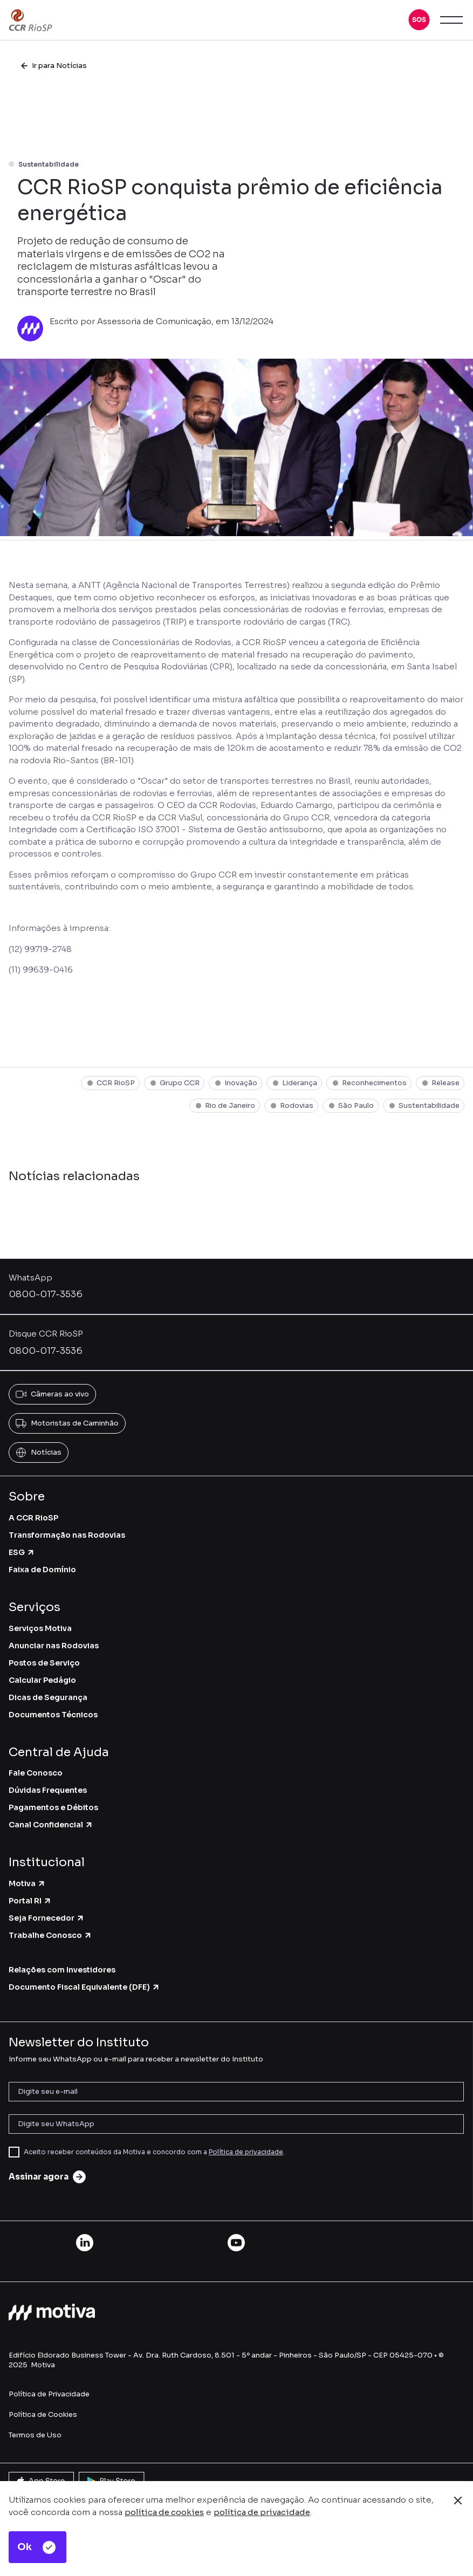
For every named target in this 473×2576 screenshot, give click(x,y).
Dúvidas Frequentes (48, 1790)
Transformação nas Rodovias (67, 1535)
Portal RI (30, 1900)
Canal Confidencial (51, 1824)
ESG (22, 1552)
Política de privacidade (246, 2152)
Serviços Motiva (40, 1628)
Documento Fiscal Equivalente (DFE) (84, 1987)
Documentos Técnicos (53, 1714)
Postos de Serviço (44, 1663)
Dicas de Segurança (48, 1697)
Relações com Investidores (62, 1969)
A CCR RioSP (33, 1517)
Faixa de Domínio (42, 1569)
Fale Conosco (36, 1773)
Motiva (27, 1883)
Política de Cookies (43, 2414)
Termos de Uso (35, 2435)
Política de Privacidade (49, 2394)
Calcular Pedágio (42, 1680)
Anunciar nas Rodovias (54, 1645)
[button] (419, 20)
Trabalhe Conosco (50, 1935)
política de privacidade (262, 2512)
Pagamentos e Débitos (53, 1807)
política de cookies (164, 2512)
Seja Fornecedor (47, 1918)
